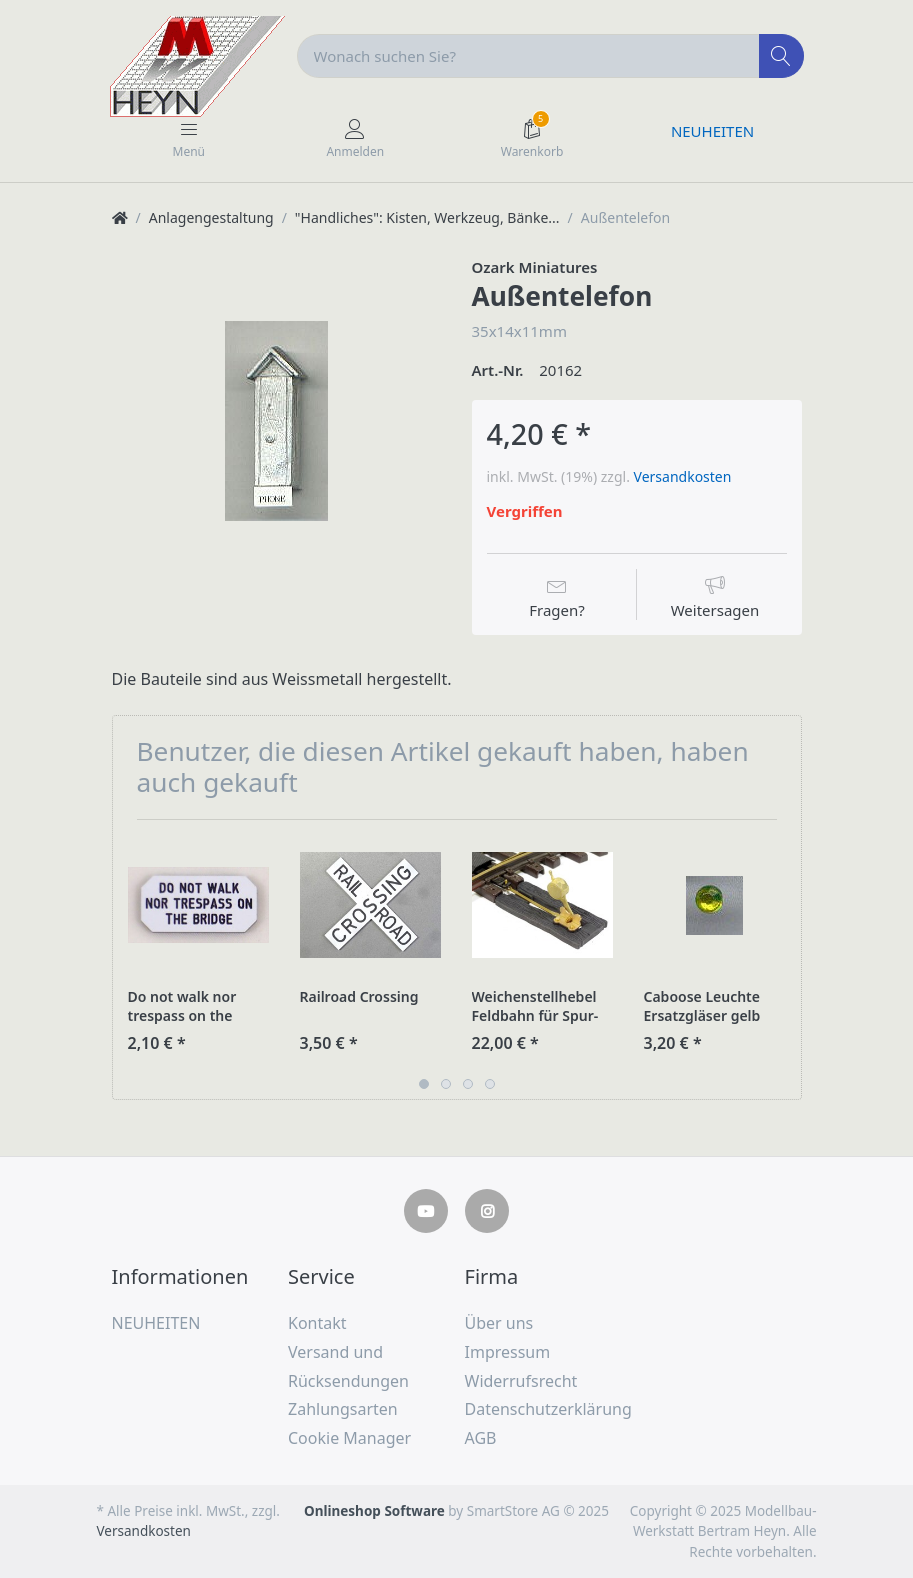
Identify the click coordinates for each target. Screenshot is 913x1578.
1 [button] (424, 1084)
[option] (277, 421)
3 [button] (468, 1084)
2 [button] (446, 1084)
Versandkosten (683, 476)
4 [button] (490, 1084)
